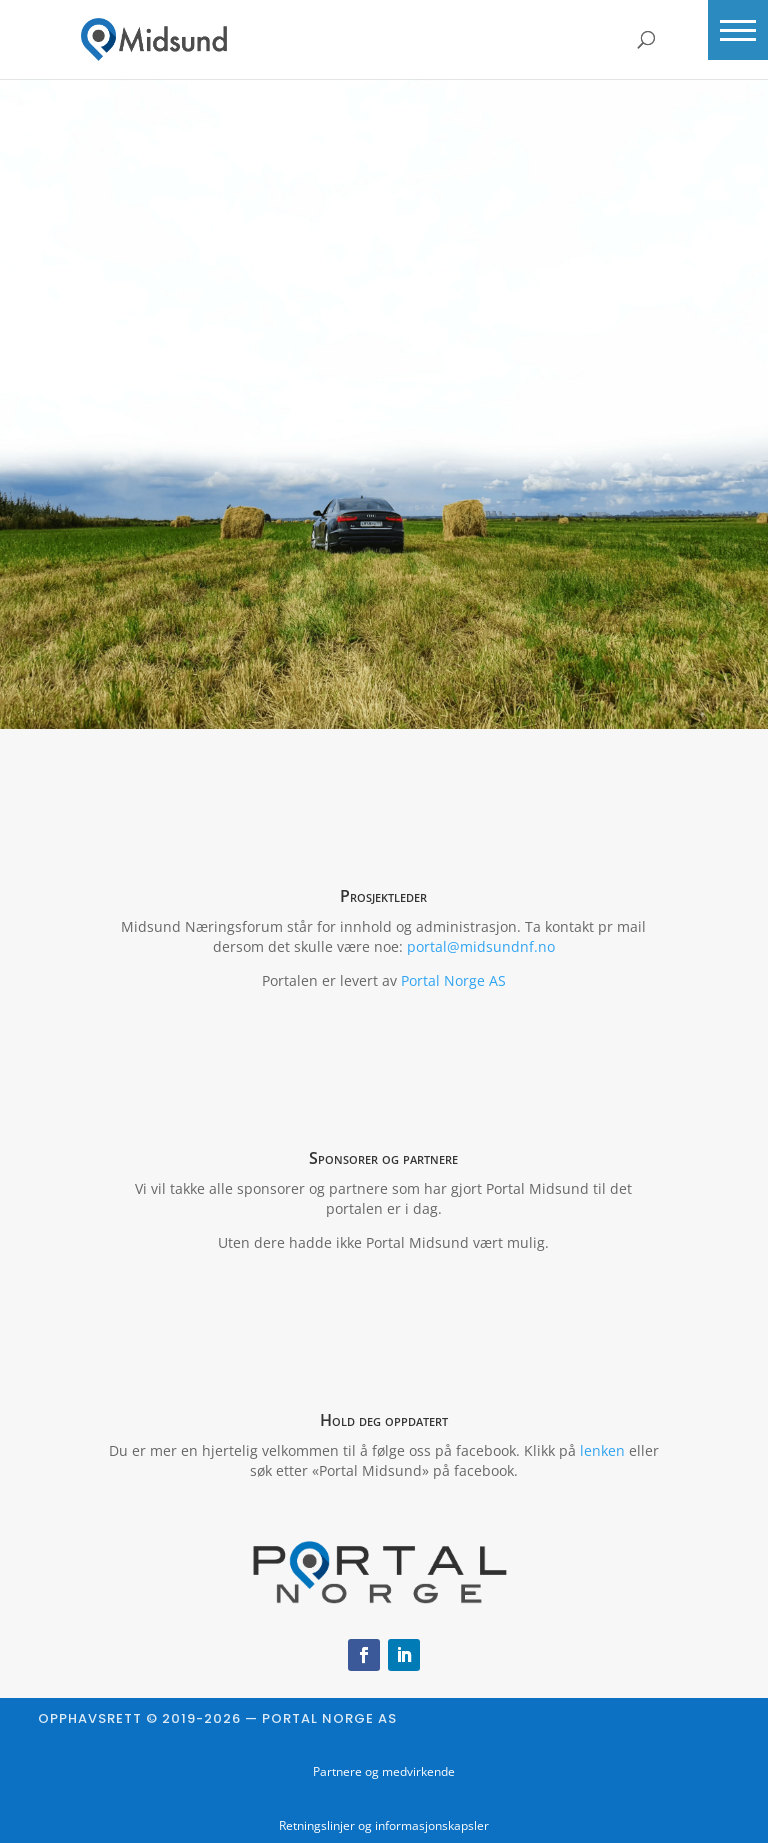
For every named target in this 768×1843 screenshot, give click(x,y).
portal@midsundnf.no (481, 946)
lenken (602, 1450)
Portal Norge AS (453, 980)
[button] (738, 30)
